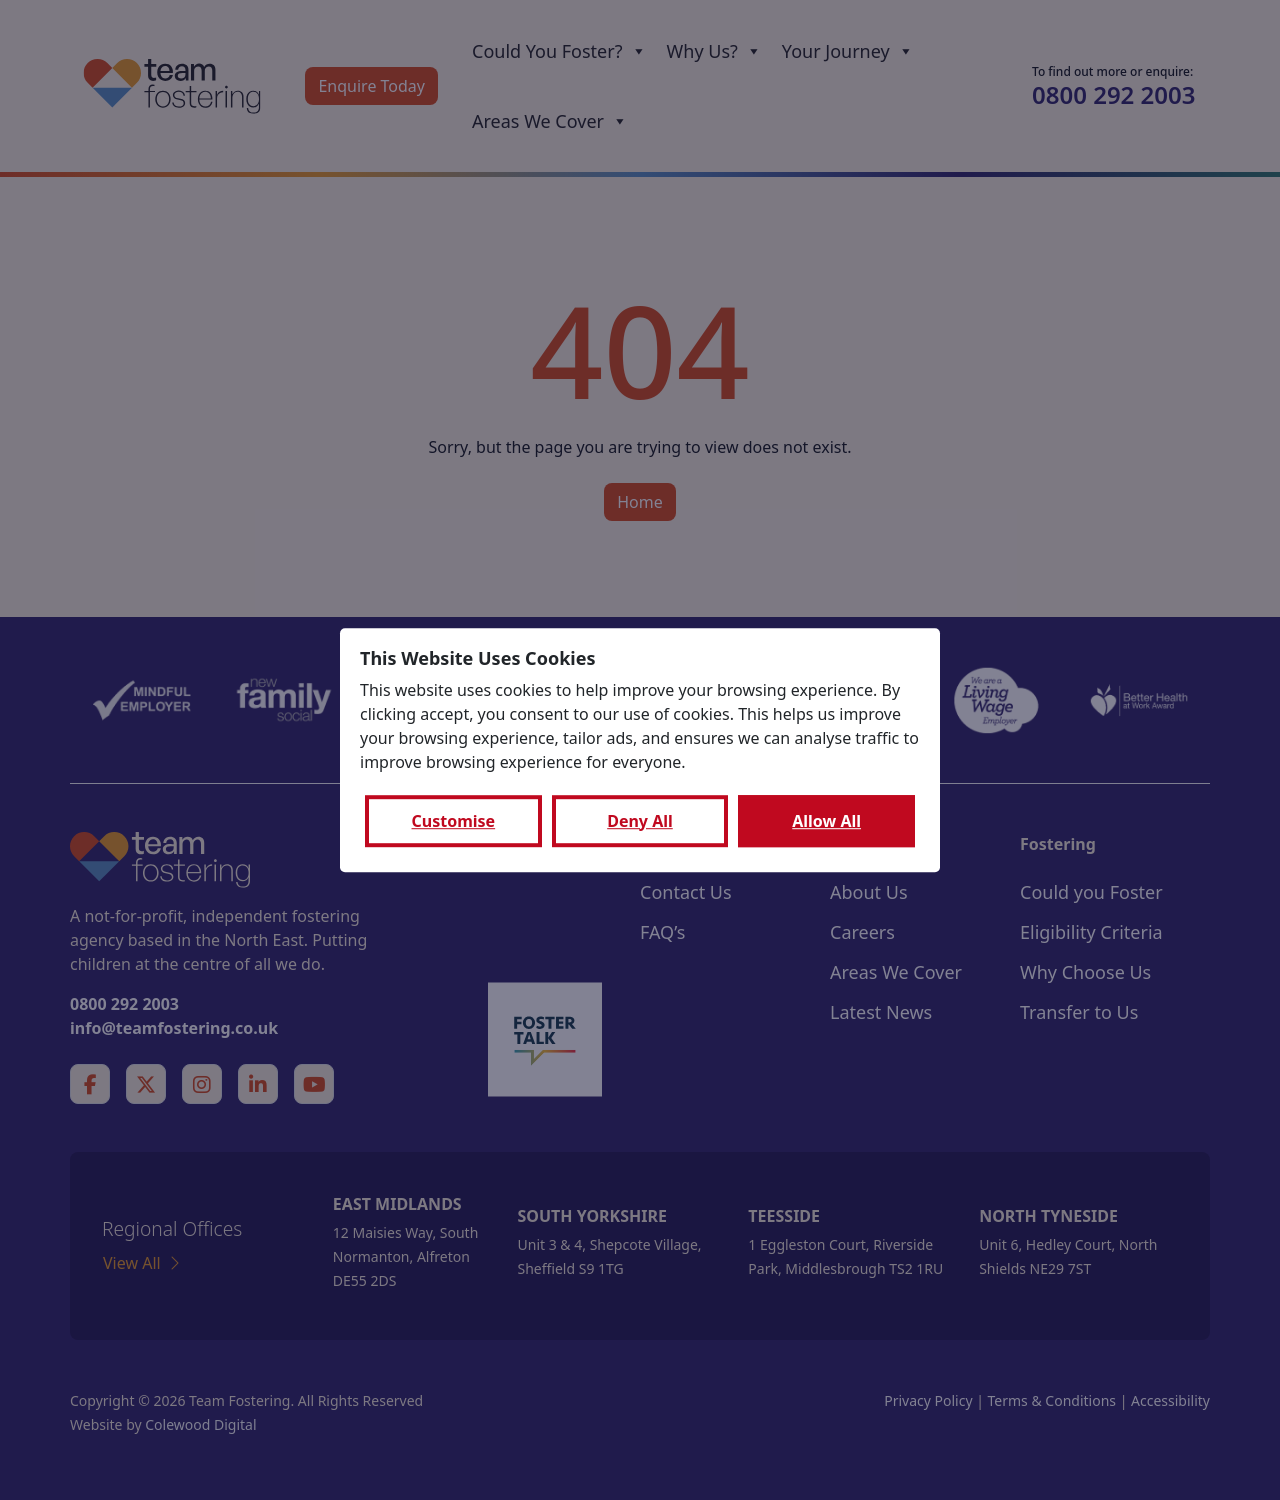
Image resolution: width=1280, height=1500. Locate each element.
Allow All (826, 821)
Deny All (640, 821)
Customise (454, 821)
